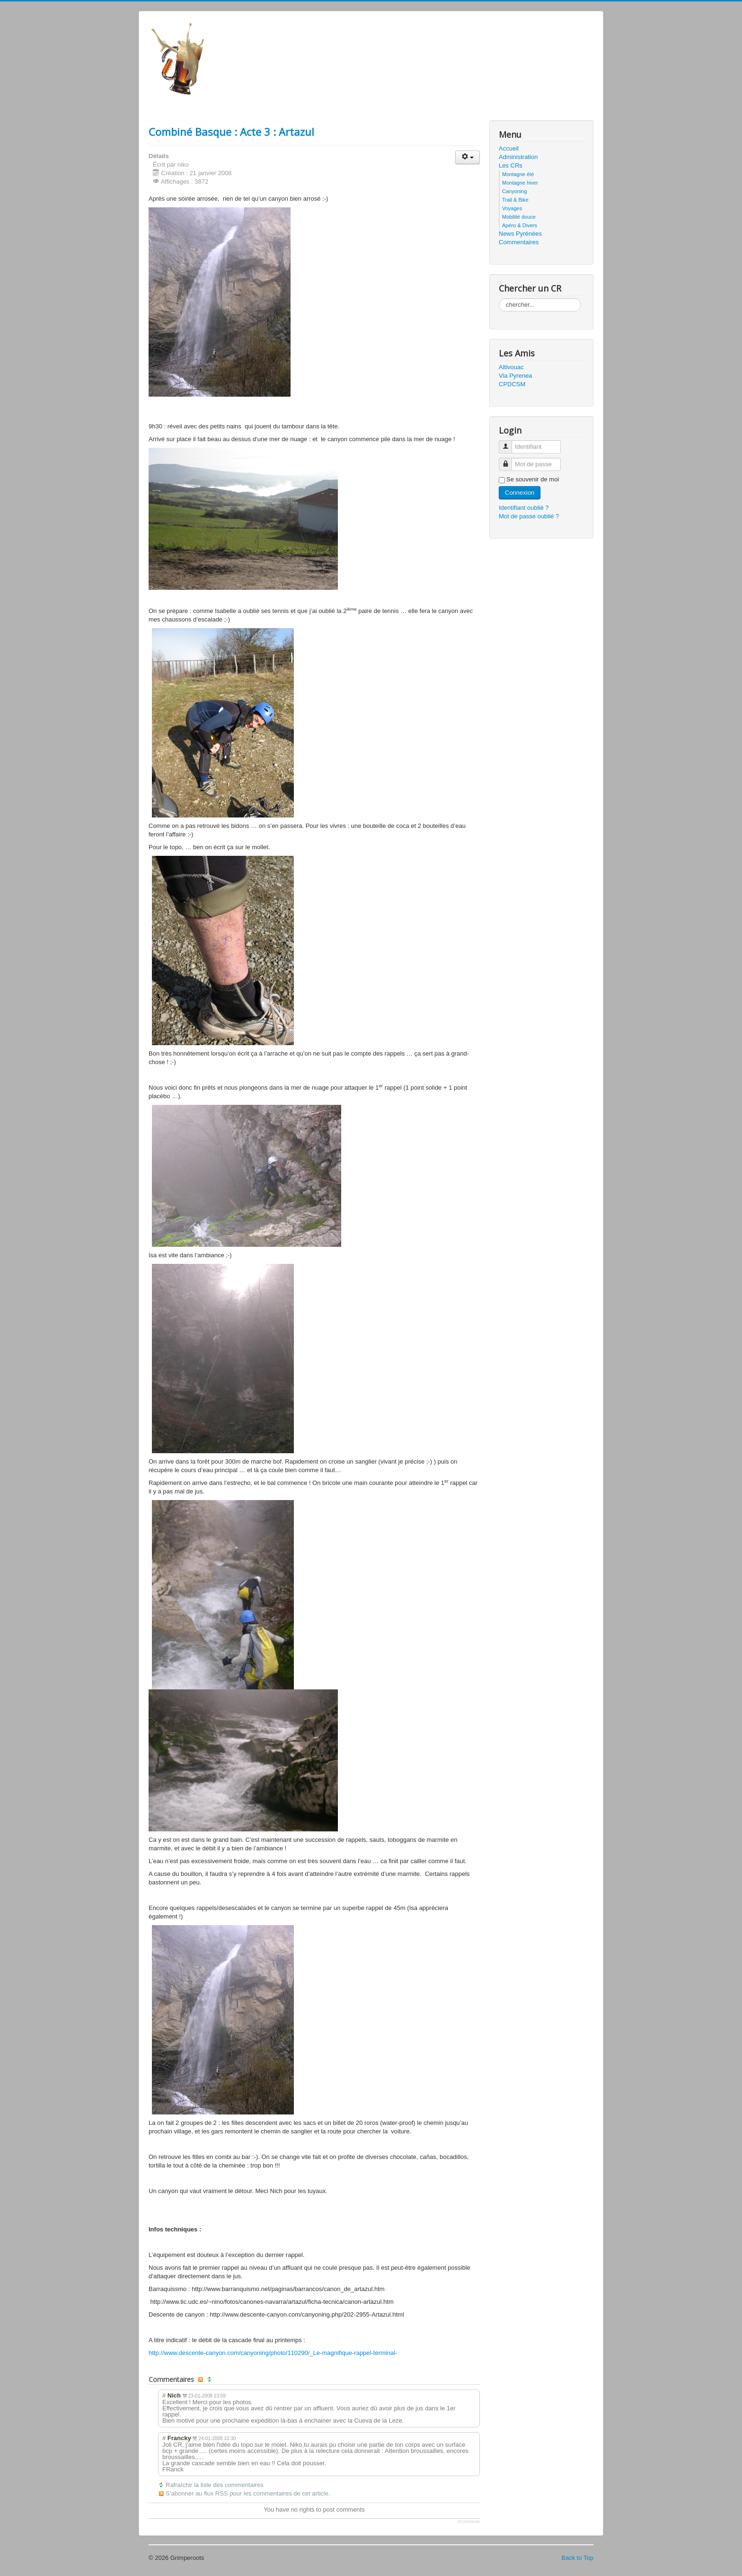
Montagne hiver (520, 183)
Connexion (519, 492)
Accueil (509, 148)
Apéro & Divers (519, 225)
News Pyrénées (520, 233)
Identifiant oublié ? (524, 507)
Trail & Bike (515, 200)
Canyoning (514, 191)
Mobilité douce (519, 217)
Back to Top (577, 2557)
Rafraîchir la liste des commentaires (215, 2484)
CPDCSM (512, 384)
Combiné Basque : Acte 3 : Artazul (231, 131)
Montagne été (518, 174)
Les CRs (510, 165)
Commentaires (519, 242)
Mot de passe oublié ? (529, 516)
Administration (518, 156)
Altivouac (511, 367)
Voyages (512, 208)
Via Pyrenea (515, 375)
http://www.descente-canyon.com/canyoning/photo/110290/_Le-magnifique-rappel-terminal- (273, 2352)
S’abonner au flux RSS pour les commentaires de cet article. (248, 2493)
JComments (468, 2521)
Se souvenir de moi (532, 479)
